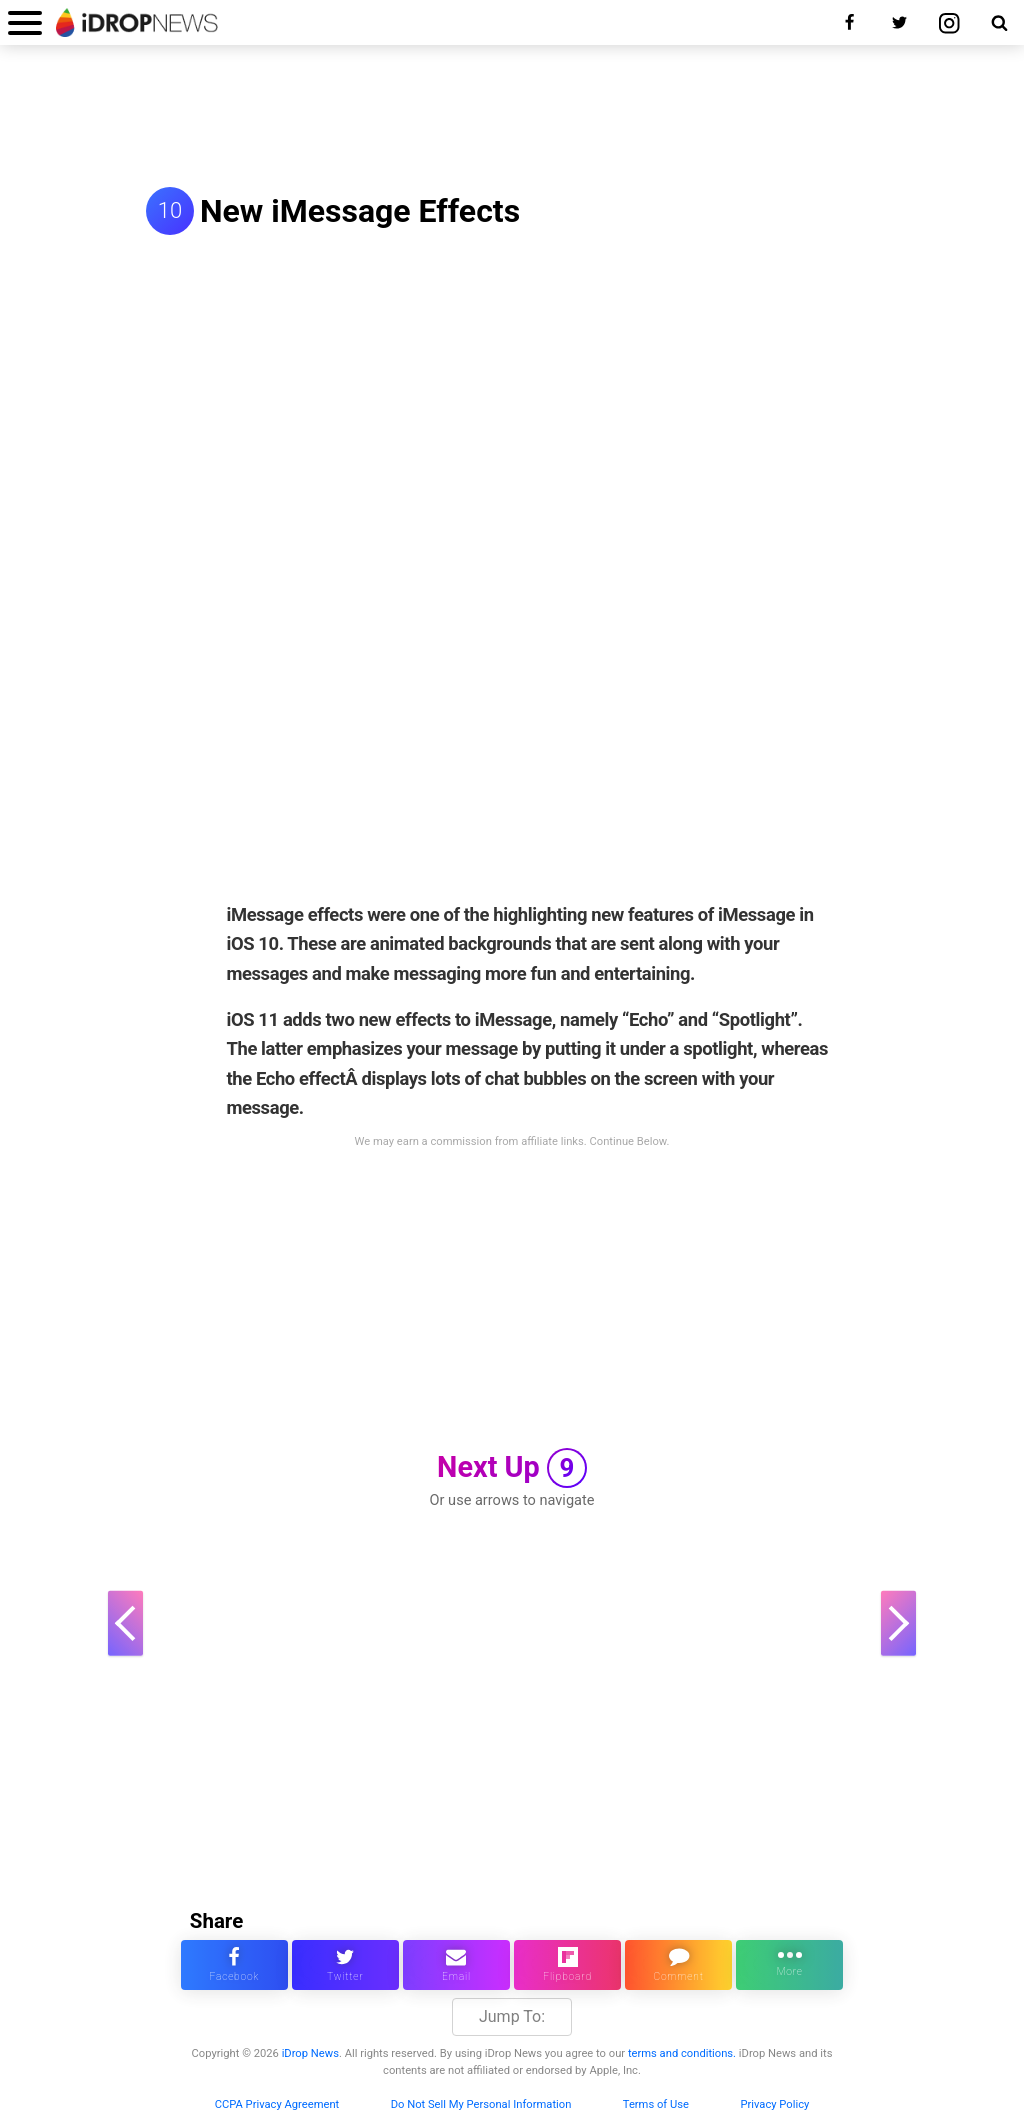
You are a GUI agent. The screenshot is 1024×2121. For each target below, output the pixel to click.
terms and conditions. (682, 2053)
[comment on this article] (678, 1965)
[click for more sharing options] (789, 1965)
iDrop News (310, 2053)
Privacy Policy (774, 2104)
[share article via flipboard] (567, 1965)
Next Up (512, 1468)
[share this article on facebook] (234, 1965)
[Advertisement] (512, 118)
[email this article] (456, 1965)
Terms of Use (656, 2104)
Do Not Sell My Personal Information (481, 2104)
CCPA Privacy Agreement (277, 2104)
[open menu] (25, 22)
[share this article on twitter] (345, 1965)
